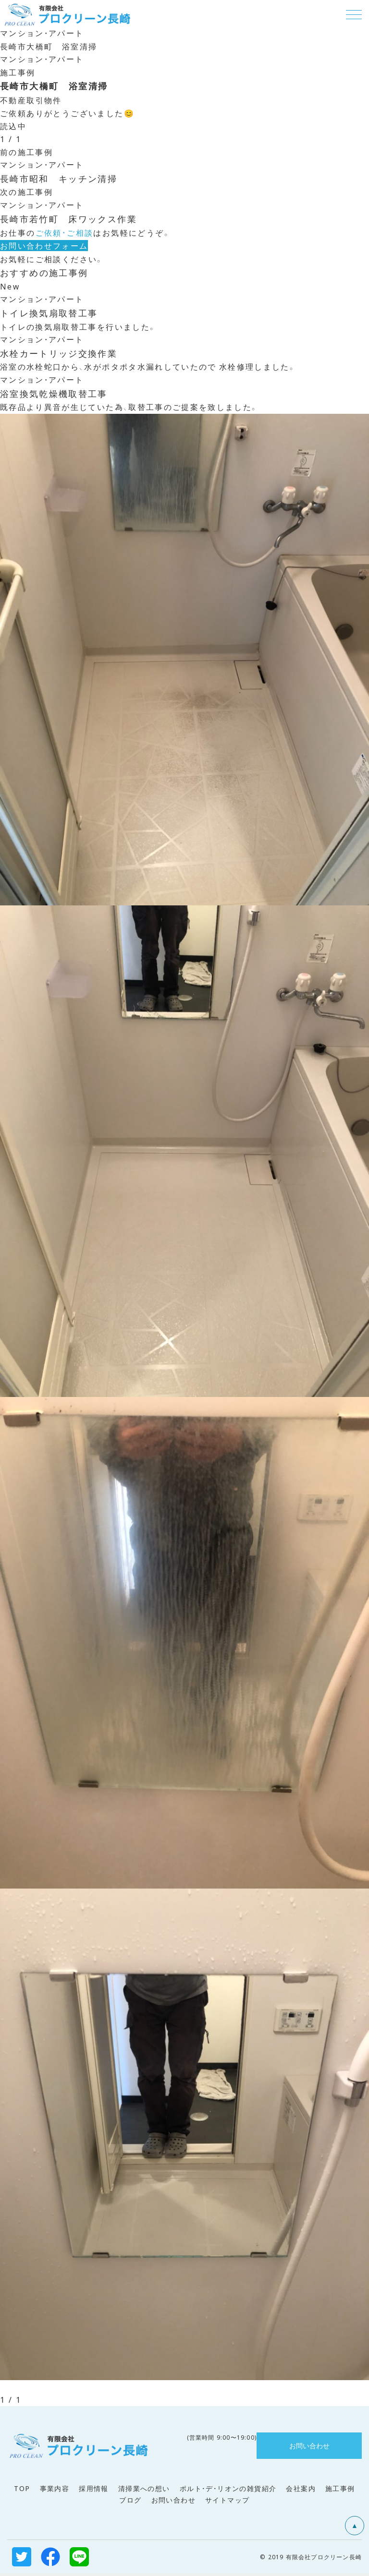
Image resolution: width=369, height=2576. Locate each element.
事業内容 (55, 2490)
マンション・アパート (42, 32)
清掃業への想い (144, 2490)
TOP (22, 2490)
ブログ (130, 2502)
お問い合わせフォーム (44, 246)
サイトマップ (227, 2502)
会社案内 (301, 2490)
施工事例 (340, 2490)
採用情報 (94, 2490)
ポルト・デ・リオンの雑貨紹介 (228, 2490)
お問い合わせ (173, 2502)
